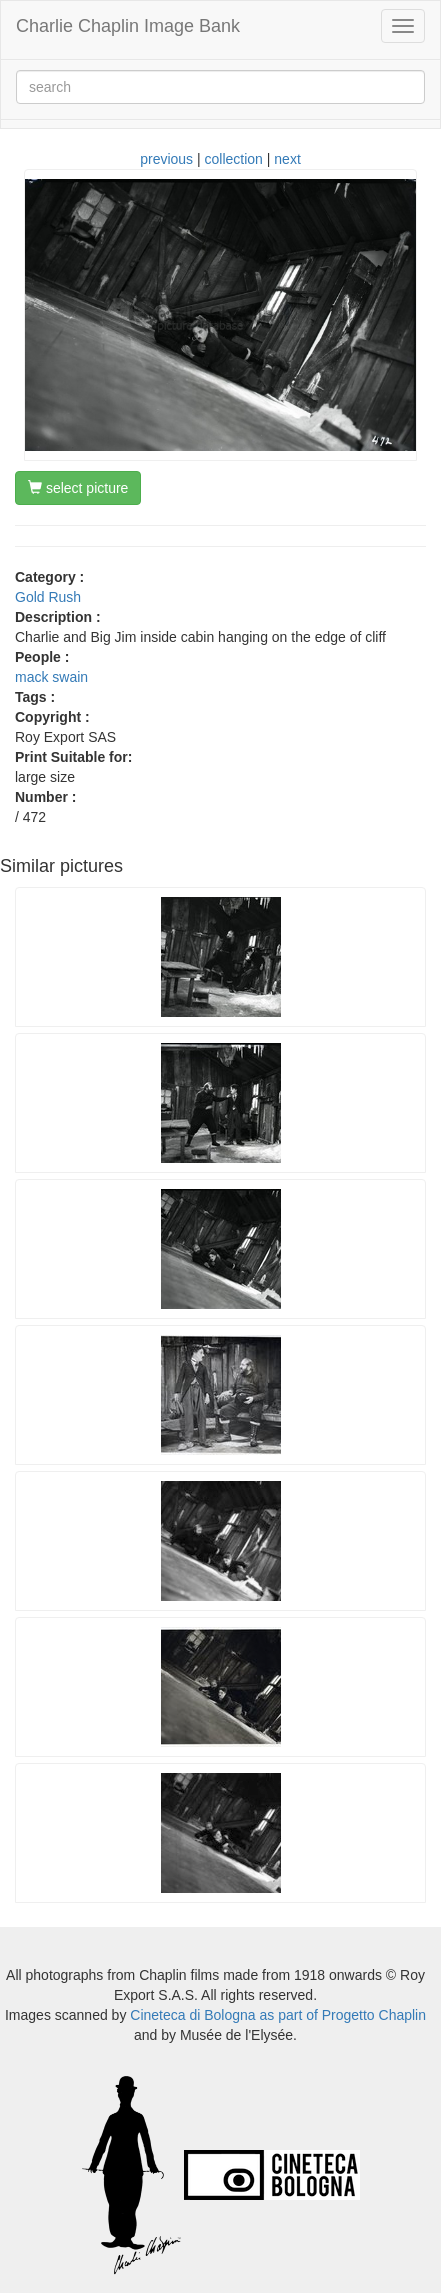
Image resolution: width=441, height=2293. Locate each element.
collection (234, 159)
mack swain (51, 677)
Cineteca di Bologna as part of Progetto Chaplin (278, 2015)
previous (166, 159)
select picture (78, 488)
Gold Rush (48, 597)
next (287, 159)
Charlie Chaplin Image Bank (128, 26)
